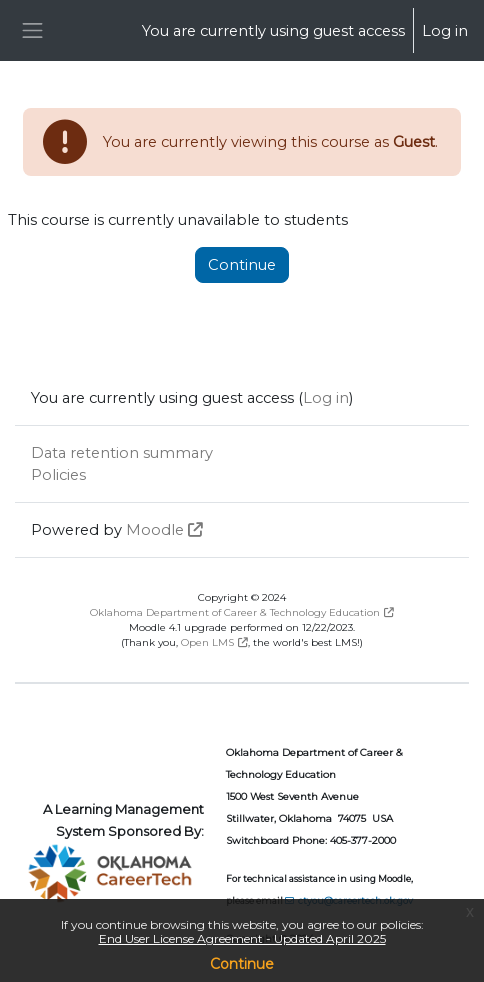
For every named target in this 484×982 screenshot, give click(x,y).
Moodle (155, 530)
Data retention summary (122, 453)
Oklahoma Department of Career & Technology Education (235, 612)
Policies (58, 475)
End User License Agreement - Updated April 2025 (242, 938)
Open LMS (207, 642)
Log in (445, 31)
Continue (242, 964)
